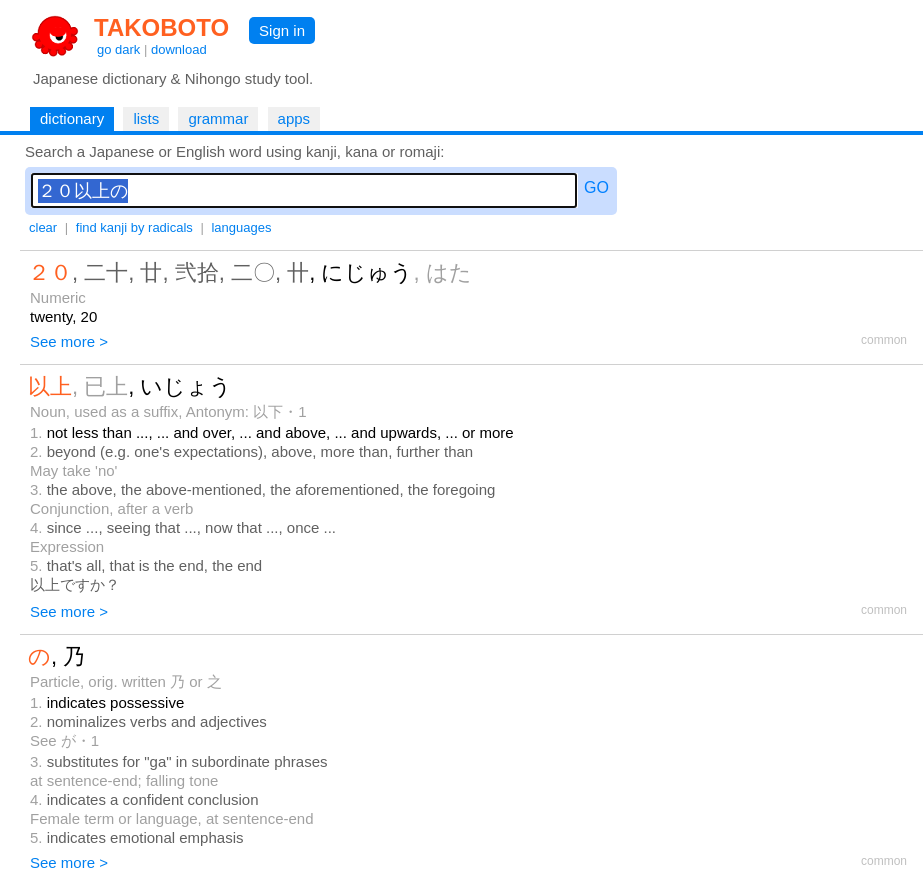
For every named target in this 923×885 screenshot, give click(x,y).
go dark (118, 49)
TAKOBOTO (161, 27)
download (179, 49)
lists (146, 118)
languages (241, 227)
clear (43, 227)
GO (596, 187)
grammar (218, 118)
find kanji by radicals (134, 227)
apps (294, 118)
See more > (69, 341)
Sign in (282, 30)
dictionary (72, 118)
